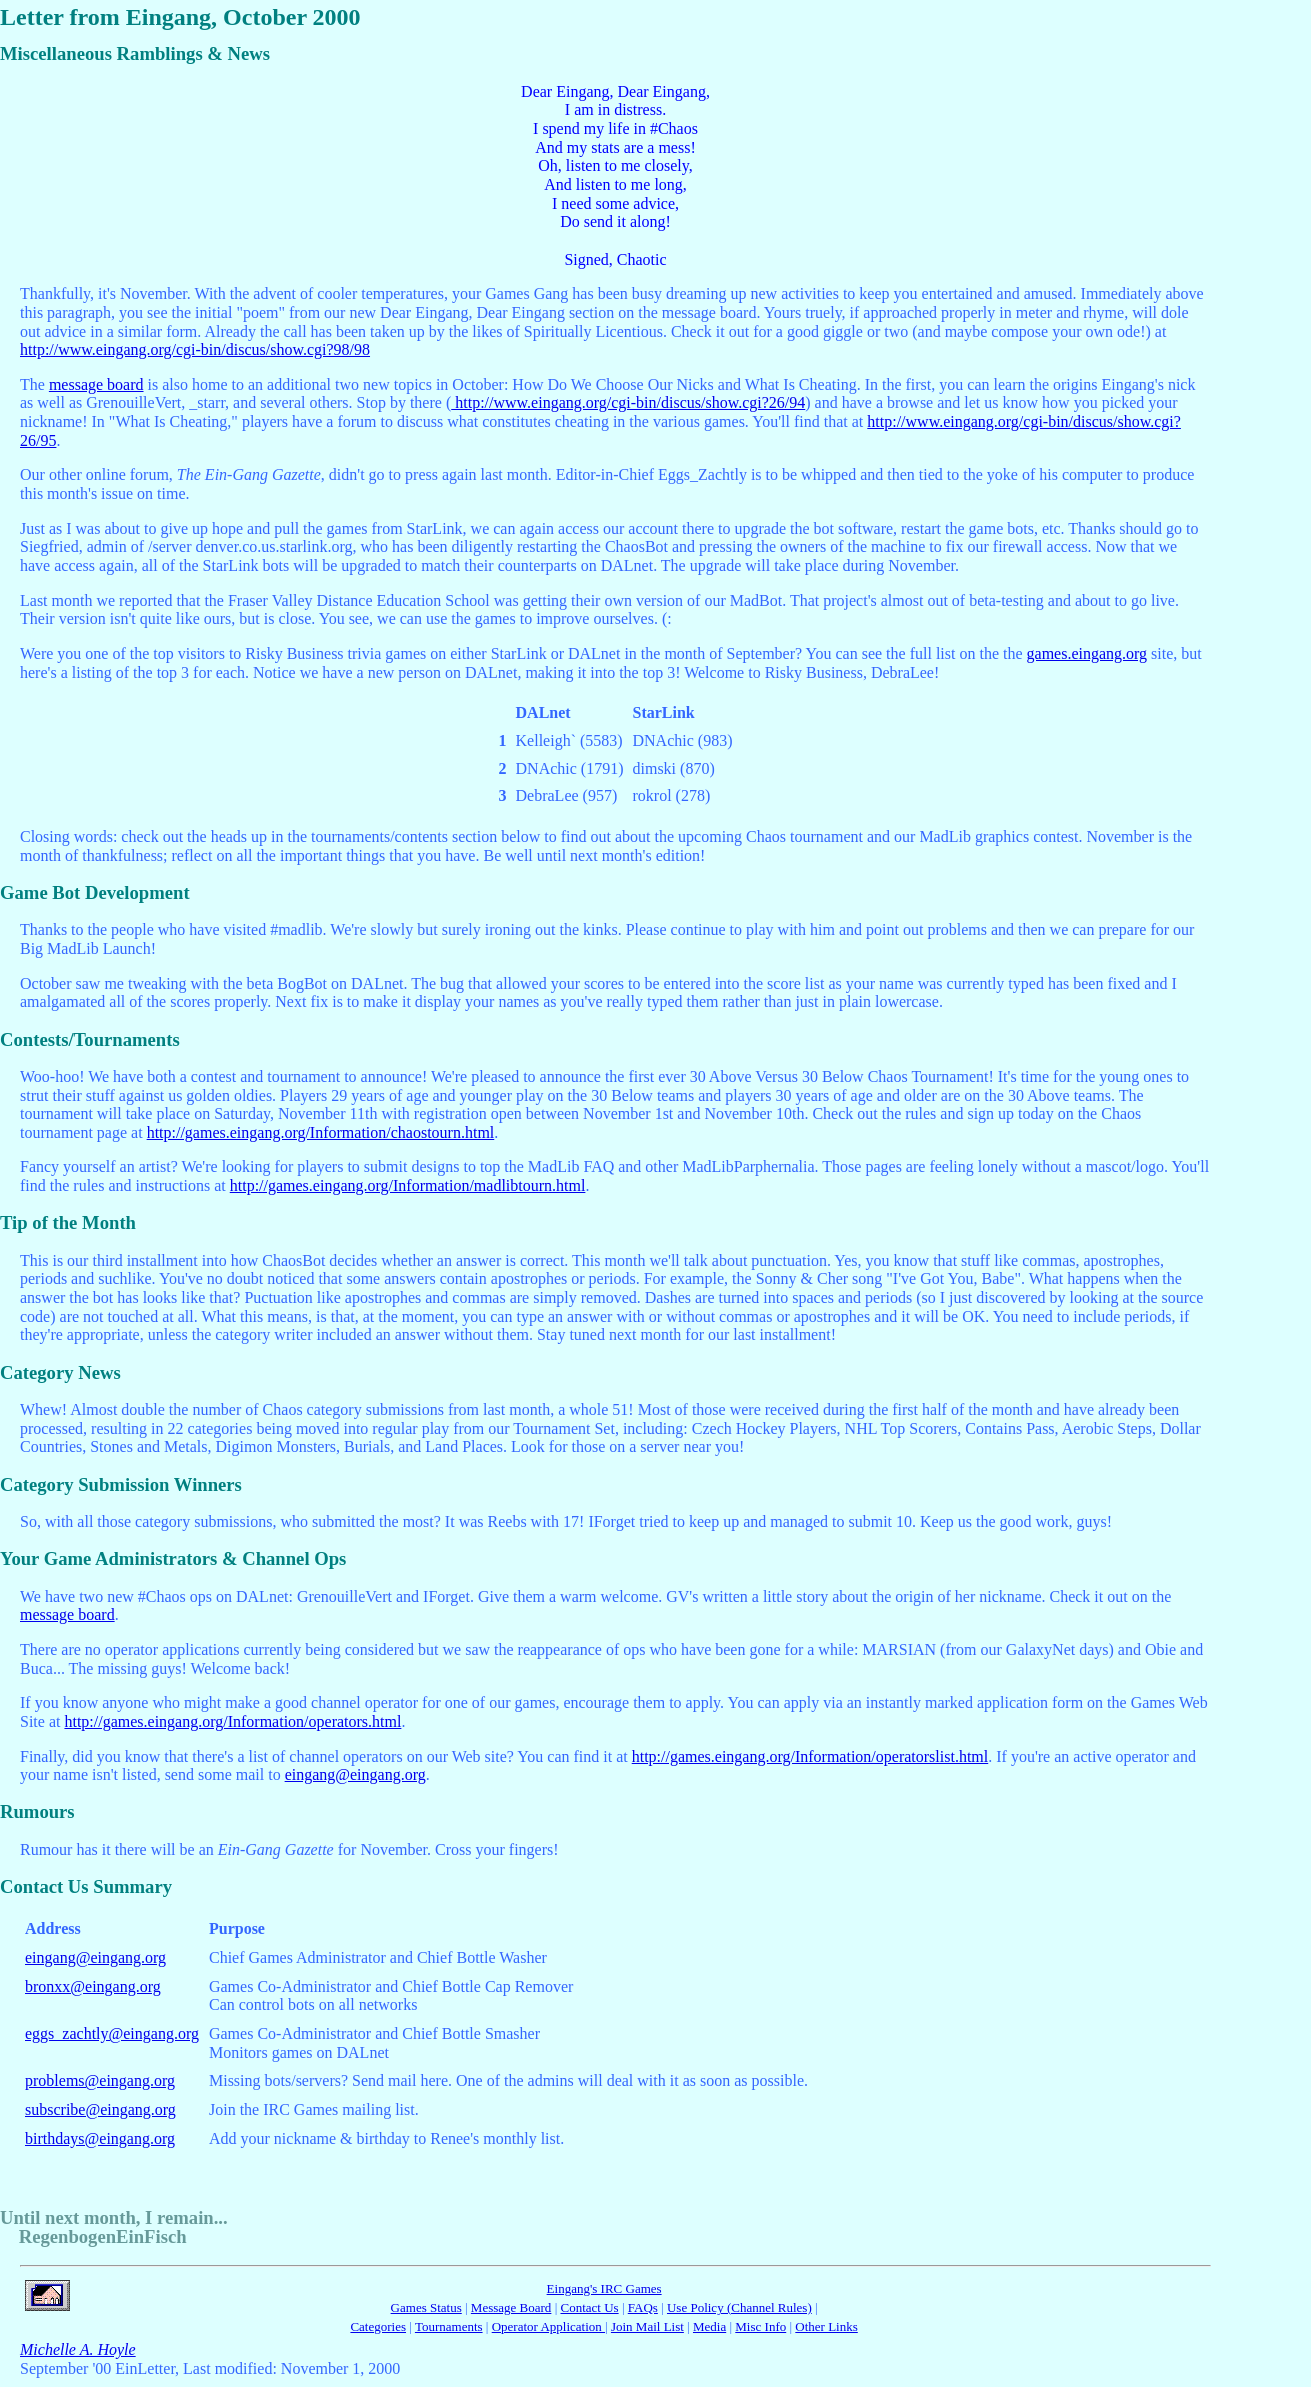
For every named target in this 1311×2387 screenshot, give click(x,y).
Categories (378, 2326)
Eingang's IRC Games (604, 2288)
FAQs (643, 2307)
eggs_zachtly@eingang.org (112, 2033)
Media (709, 2326)
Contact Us (589, 2307)
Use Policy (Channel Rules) (739, 2307)
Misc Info (760, 2326)
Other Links (826, 2326)
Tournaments (449, 2326)
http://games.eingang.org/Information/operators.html (232, 1721)
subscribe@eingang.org (100, 2109)
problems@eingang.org (100, 2080)
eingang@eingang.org (355, 1774)
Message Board (511, 2307)
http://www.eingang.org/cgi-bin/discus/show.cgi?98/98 (195, 349)
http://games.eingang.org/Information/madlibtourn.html (408, 1185)
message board (96, 384)
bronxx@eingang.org (93, 1986)
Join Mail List (647, 2326)
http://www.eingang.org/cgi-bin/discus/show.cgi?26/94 (628, 402)
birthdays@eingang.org (100, 2138)
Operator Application (548, 2326)
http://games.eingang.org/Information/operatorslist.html (810, 1756)
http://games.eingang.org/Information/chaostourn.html (321, 1132)
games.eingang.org (1087, 653)
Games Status (426, 2307)
